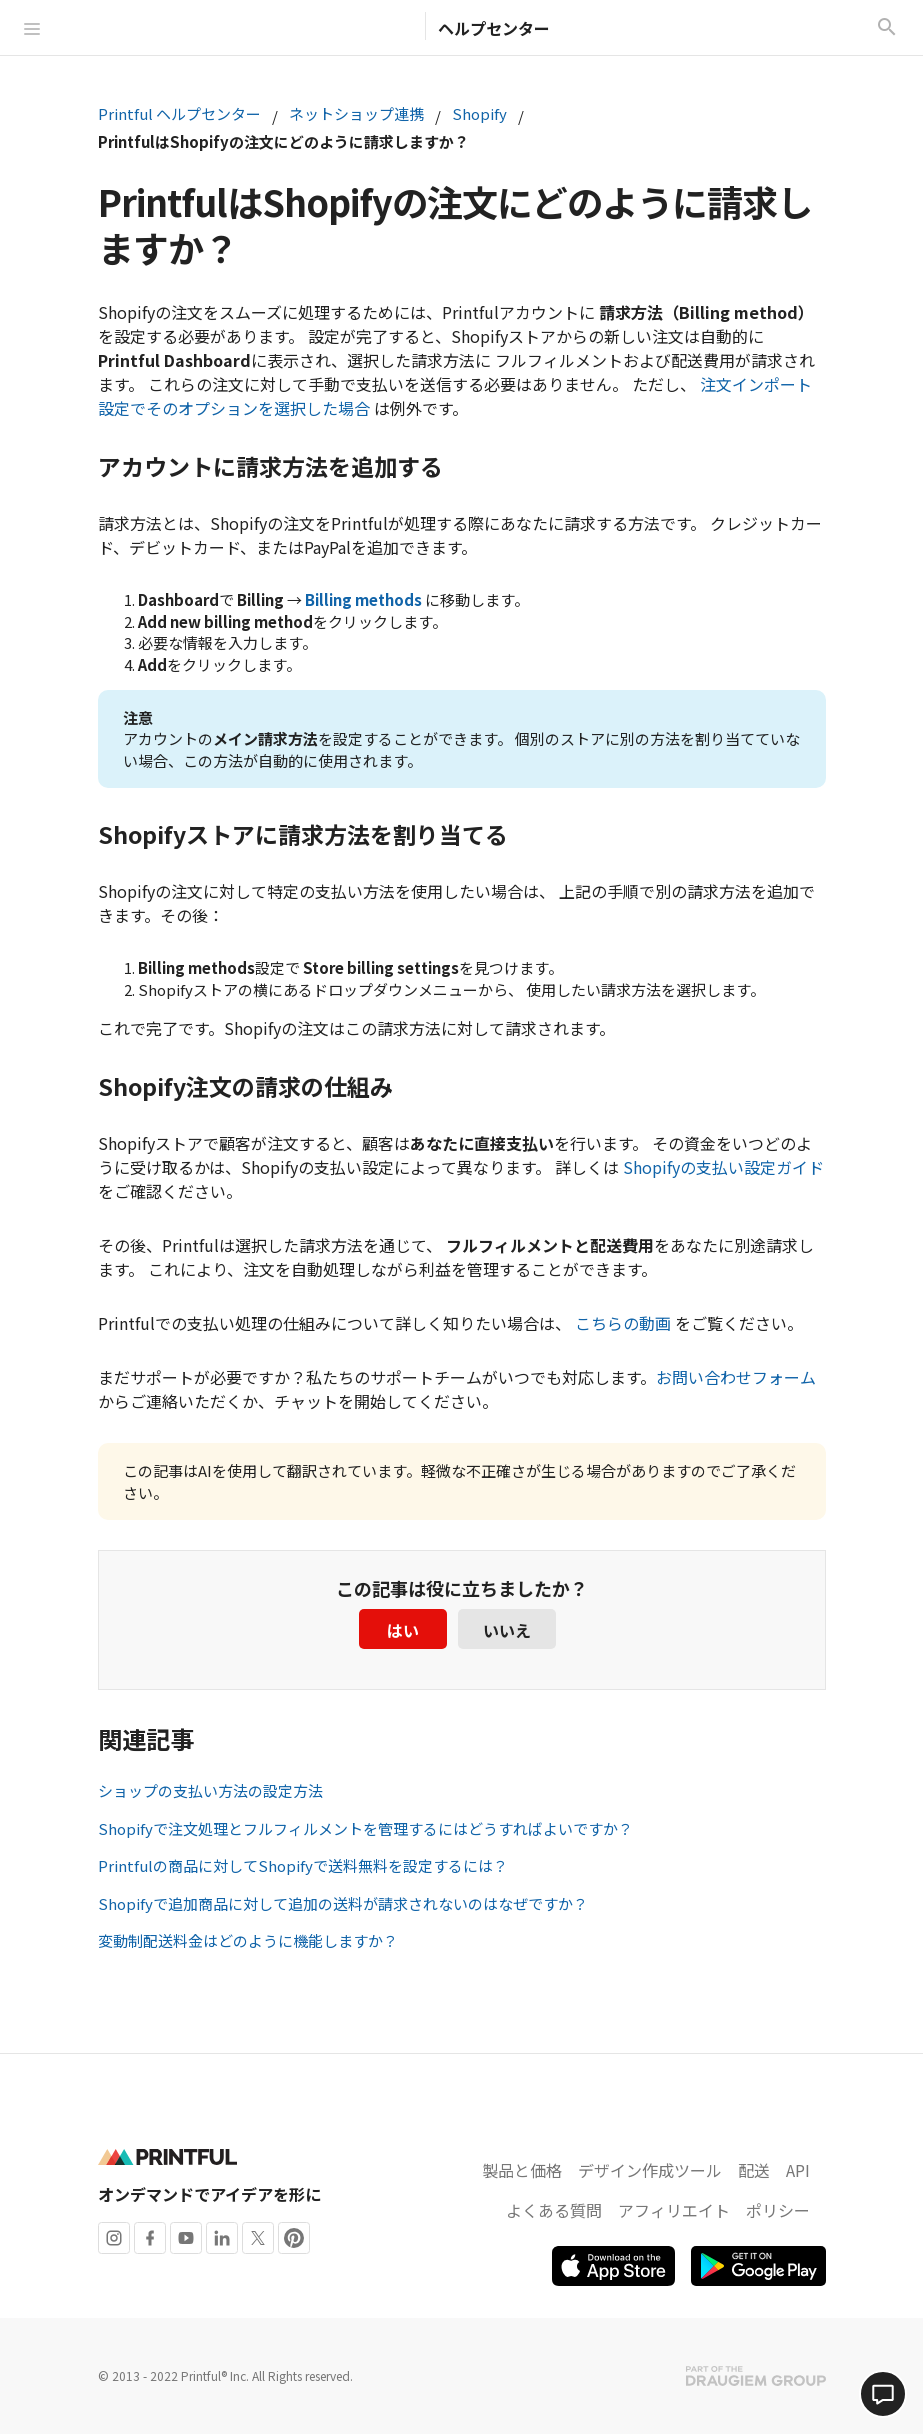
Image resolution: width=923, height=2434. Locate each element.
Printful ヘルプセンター (179, 113)
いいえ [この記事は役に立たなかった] (507, 1630)
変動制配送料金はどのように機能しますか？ (248, 1940)
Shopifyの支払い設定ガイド (723, 1167)
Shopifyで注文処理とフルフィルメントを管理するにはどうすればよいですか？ (365, 1828)
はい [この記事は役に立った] (403, 1630)
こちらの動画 (623, 1323)
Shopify (479, 113)
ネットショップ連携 (356, 113)
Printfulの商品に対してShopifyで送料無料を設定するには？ (303, 1865)
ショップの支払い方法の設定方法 (210, 1790)
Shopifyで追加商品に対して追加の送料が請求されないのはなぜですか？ (343, 1903)
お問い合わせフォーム (736, 1377)
